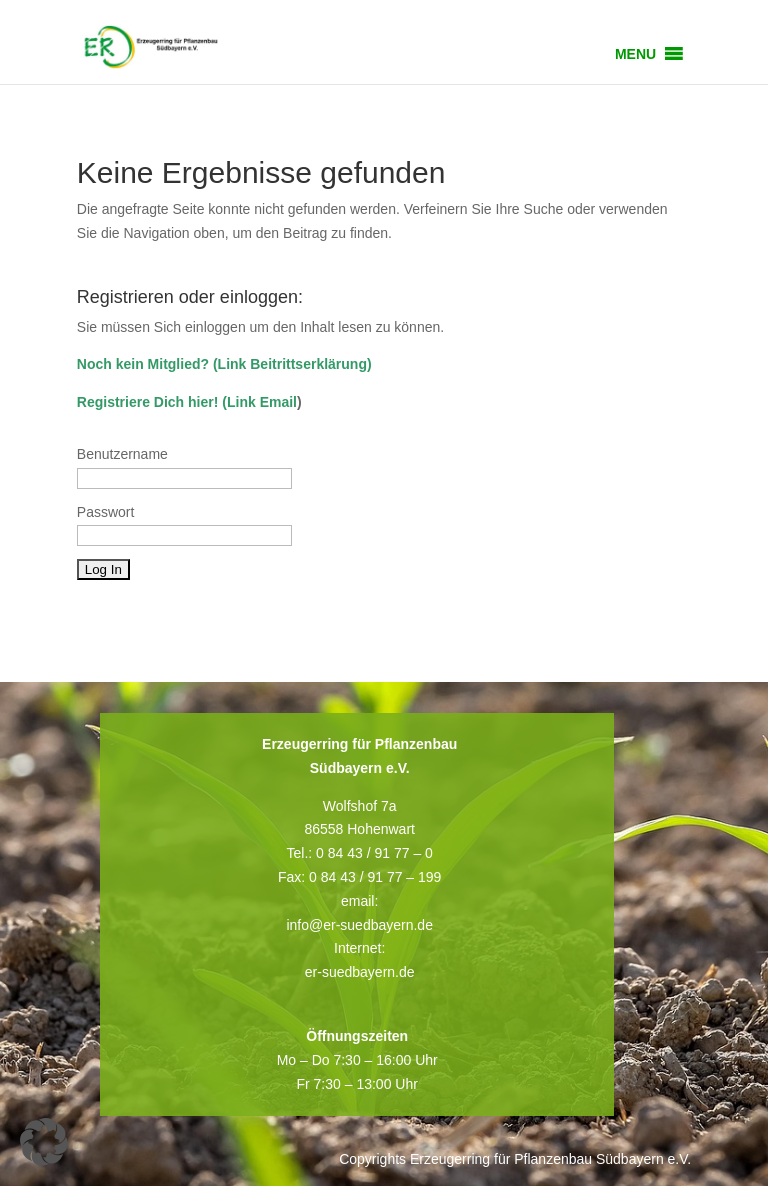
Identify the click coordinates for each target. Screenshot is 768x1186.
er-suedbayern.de (360, 972)
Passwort (106, 512)
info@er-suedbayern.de (359, 925)
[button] (635, 54)
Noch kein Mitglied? (143, 364)
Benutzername (122, 454)
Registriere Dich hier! (148, 402)
